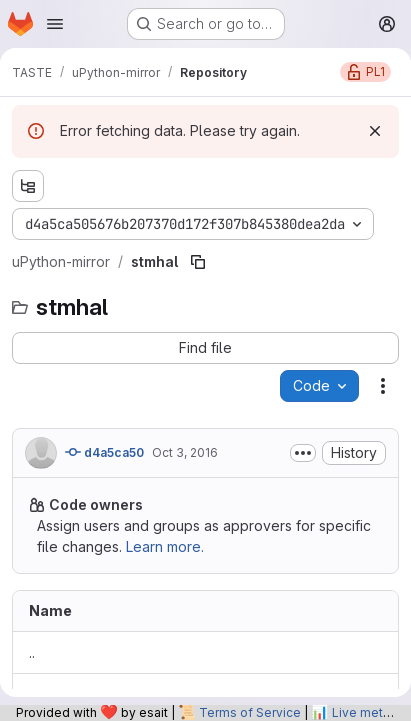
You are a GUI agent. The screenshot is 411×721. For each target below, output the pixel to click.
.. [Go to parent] (32, 652)
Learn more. (165, 546)
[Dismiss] (375, 131)
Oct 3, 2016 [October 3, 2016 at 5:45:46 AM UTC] (185, 452)
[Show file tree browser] (28, 186)
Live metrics (368, 712)
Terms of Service (250, 712)
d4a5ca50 (104, 452)
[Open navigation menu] (55, 24)
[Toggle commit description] (303, 453)
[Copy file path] (198, 262)
